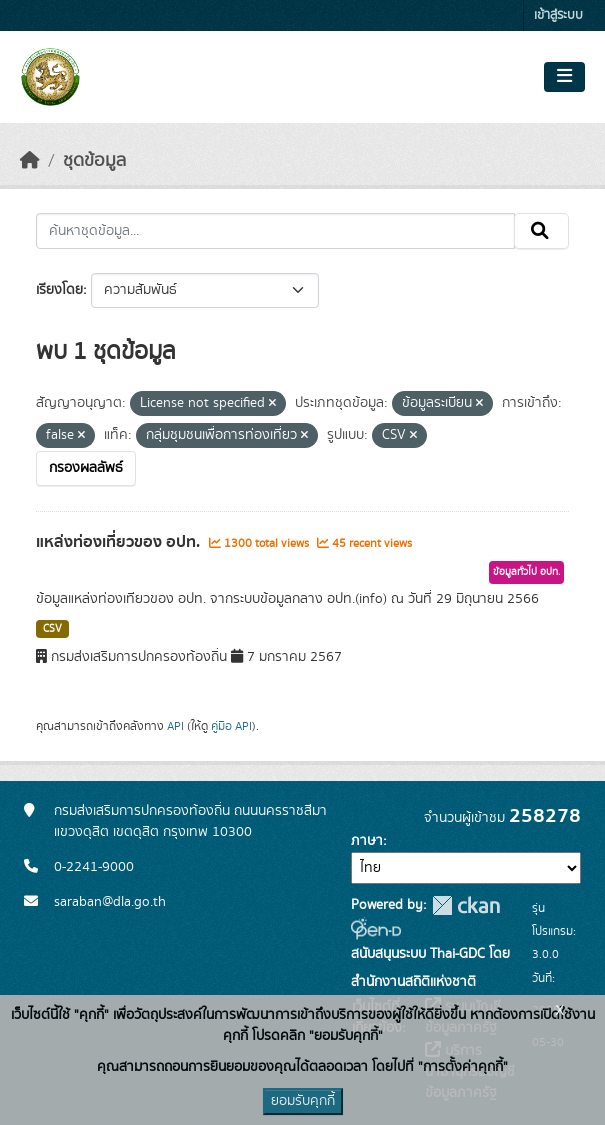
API (175, 726)
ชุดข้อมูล (94, 161)
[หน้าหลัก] (30, 161)
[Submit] (541, 231)
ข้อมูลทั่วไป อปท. (526, 572)
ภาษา (367, 841)
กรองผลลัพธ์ (86, 468)
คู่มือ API (231, 726)
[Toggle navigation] (564, 77)
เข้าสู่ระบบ (558, 15)
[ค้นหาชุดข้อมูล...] (275, 231)
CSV (52, 629)
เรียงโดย (59, 290)
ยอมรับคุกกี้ (303, 1101)
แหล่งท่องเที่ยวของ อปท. (120, 542)
